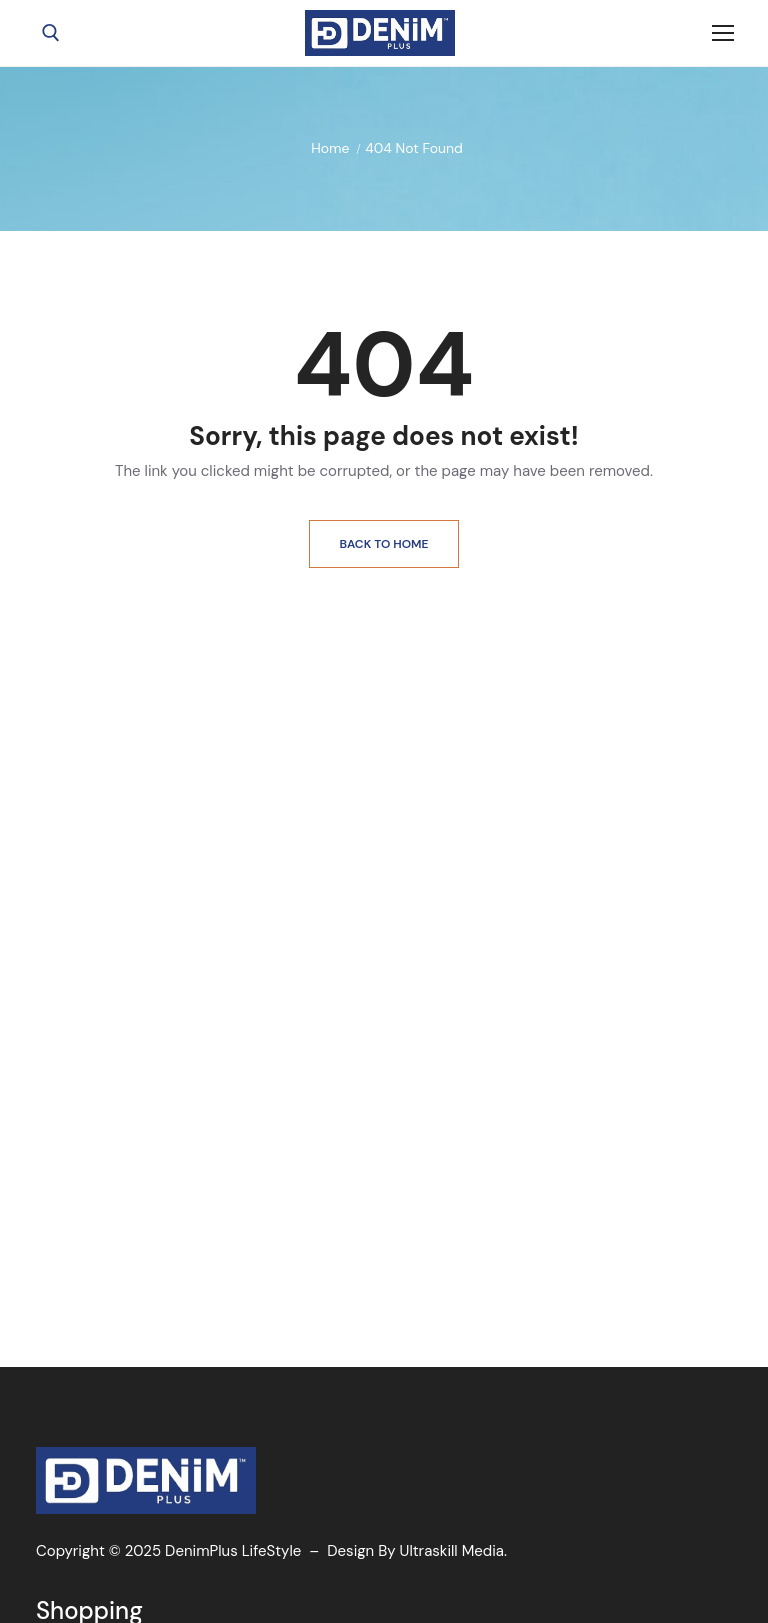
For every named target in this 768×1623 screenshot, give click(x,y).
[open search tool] (51, 33)
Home (330, 148)
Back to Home (384, 544)
